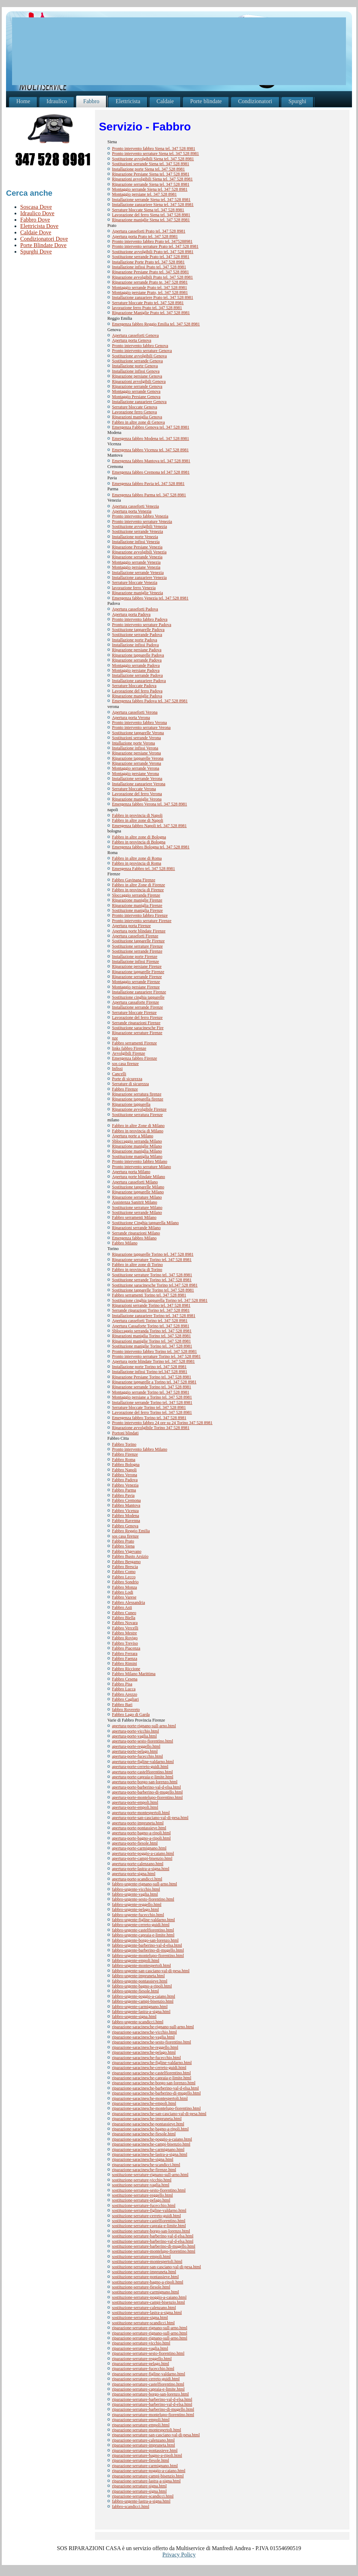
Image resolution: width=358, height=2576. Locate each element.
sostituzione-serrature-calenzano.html (144, 2307)
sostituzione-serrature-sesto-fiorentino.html (149, 2190)
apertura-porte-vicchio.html (135, 1731)
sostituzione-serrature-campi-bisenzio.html (148, 2302)
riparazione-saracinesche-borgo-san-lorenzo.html (153, 2082)
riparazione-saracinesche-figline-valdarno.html (152, 2062)
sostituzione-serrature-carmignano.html (145, 2292)
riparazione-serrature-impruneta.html (143, 2445)
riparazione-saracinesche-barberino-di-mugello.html (156, 2093)
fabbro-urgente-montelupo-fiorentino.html (148, 1955)
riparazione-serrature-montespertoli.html (146, 2429)
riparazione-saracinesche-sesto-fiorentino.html (151, 2042)
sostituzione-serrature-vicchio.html (142, 2180)
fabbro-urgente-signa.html (134, 2016)
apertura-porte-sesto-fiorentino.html (142, 1741)
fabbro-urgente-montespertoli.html (141, 1965)
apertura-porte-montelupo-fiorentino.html (147, 1797)
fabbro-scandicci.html (130, 2506)
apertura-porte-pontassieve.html (139, 1827)
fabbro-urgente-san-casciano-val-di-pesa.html (151, 1970)
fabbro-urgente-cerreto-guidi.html (140, 1924)
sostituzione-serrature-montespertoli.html (147, 2261)
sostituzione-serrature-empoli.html (141, 2256)
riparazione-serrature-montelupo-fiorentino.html (153, 2414)
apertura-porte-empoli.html (135, 1802)
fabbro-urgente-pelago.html (135, 1909)
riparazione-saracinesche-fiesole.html (144, 2133)
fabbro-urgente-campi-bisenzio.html (142, 2001)
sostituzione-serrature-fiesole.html (141, 2287)
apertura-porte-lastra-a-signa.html (140, 1868)
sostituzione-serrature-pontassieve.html (145, 2276)
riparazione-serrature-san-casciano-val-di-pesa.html (156, 2434)
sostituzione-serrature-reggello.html (142, 2195)
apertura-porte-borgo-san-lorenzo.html (145, 1781)
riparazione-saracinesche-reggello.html (145, 2047)
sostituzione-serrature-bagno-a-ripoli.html (147, 2282)
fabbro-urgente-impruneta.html (138, 1975)
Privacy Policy (179, 2555)
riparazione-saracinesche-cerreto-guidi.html (149, 2067)
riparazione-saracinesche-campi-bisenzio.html (151, 2144)
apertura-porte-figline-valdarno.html (143, 1761)
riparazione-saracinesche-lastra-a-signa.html (149, 2154)
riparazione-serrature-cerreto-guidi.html (146, 2378)
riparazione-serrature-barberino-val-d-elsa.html (152, 2399)
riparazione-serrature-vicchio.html (141, 2343)
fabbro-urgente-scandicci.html (137, 2021)
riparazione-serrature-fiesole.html (140, 2460)
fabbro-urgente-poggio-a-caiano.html (143, 1996)
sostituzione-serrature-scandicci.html (143, 2322)
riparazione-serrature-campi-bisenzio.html (148, 2476)
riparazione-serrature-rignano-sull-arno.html (149, 2327)
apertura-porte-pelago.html (135, 1751)
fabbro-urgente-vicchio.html (136, 1889)
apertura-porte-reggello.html (136, 1746)
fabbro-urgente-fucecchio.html (138, 1914)
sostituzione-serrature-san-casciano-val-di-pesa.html (156, 2266)
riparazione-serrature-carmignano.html (145, 2465)
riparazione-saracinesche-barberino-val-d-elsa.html (155, 2088)
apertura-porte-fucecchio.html (137, 1756)
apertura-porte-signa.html (133, 1873)
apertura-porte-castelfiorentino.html (142, 1771)
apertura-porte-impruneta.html (138, 1823)
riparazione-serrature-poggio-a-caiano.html (148, 2470)
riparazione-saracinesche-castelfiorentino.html (151, 2072)
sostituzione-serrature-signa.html (140, 2317)
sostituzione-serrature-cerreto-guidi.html (146, 2215)
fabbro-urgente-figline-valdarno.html (143, 1919)
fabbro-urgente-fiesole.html (135, 1991)
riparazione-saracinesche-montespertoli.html (150, 2098)
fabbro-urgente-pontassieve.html (139, 1981)
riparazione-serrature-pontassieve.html (145, 2450)
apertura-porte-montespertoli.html (141, 1812)
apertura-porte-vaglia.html (134, 1736)
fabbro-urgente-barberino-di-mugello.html (148, 1950)
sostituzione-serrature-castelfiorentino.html (148, 2220)
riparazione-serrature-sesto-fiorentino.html (148, 2353)
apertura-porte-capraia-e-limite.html (142, 1776)
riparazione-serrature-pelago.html (140, 2363)
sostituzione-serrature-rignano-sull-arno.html (150, 2174)
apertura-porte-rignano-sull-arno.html (144, 1725)
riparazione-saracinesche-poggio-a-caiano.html (152, 2139)
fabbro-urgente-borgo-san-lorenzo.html (145, 1940)
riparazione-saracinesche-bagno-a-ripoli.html (150, 2128)
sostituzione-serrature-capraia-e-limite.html (149, 2225)
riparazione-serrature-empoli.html (140, 2419)
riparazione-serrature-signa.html (139, 2485)
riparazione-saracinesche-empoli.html (144, 2103)
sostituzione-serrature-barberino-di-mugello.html (153, 2246)
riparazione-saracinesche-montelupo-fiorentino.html (156, 2108)
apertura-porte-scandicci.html (137, 1879)
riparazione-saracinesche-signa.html (142, 2159)
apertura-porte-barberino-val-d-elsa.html (146, 1787)
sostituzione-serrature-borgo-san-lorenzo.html (151, 2231)
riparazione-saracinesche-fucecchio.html (146, 2057)
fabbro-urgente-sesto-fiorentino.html (143, 1899)
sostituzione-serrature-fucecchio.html (143, 2205)
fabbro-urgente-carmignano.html (140, 2006)
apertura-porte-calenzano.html (137, 1863)
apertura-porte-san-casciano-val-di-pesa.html (150, 1817)
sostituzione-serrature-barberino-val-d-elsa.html (153, 2236)
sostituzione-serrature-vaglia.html (140, 2184)
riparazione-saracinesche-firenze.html (144, 2169)
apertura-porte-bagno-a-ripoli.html (141, 1832)
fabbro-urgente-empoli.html (135, 1960)
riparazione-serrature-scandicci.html (143, 2496)
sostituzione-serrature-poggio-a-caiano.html (149, 2297)
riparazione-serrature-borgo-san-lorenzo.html (150, 2394)
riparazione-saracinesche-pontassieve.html (148, 2123)
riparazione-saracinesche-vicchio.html (144, 2032)
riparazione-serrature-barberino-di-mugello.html (153, 2409)
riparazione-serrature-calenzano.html (143, 2440)
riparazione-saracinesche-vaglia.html (143, 2037)
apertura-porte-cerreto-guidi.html (140, 1766)
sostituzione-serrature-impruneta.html (144, 2271)
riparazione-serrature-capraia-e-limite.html (148, 2389)
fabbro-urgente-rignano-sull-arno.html (144, 1883)
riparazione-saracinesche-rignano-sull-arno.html (153, 2026)
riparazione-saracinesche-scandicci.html (146, 2164)
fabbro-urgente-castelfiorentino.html (143, 1930)
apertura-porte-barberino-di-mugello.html (147, 1792)
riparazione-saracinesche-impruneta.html (146, 2118)
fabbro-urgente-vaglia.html (135, 1894)
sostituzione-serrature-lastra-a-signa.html (147, 2312)
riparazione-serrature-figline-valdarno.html (148, 2373)
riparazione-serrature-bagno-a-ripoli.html (147, 2455)
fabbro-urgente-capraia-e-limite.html (143, 1935)
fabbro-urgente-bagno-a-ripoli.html (142, 1986)
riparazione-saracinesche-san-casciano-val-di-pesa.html (159, 2113)
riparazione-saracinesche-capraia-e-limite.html (151, 2077)
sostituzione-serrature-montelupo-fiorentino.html (153, 2251)
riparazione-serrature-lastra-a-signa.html (146, 2481)
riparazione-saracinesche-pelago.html (144, 2052)
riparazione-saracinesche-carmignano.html (148, 2149)
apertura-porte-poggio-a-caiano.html (143, 1853)
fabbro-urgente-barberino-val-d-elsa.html (147, 1945)
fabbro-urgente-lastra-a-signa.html (141, 2011)
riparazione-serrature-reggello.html (142, 2358)
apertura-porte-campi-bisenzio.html (142, 1858)
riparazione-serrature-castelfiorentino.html (148, 2384)
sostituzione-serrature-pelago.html (141, 2200)
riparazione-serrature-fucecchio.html (143, 2368)
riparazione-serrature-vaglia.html (140, 2348)
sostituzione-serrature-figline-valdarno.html (149, 2210)
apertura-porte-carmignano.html (139, 1848)
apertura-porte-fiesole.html (135, 1843)
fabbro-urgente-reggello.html (136, 1904)
